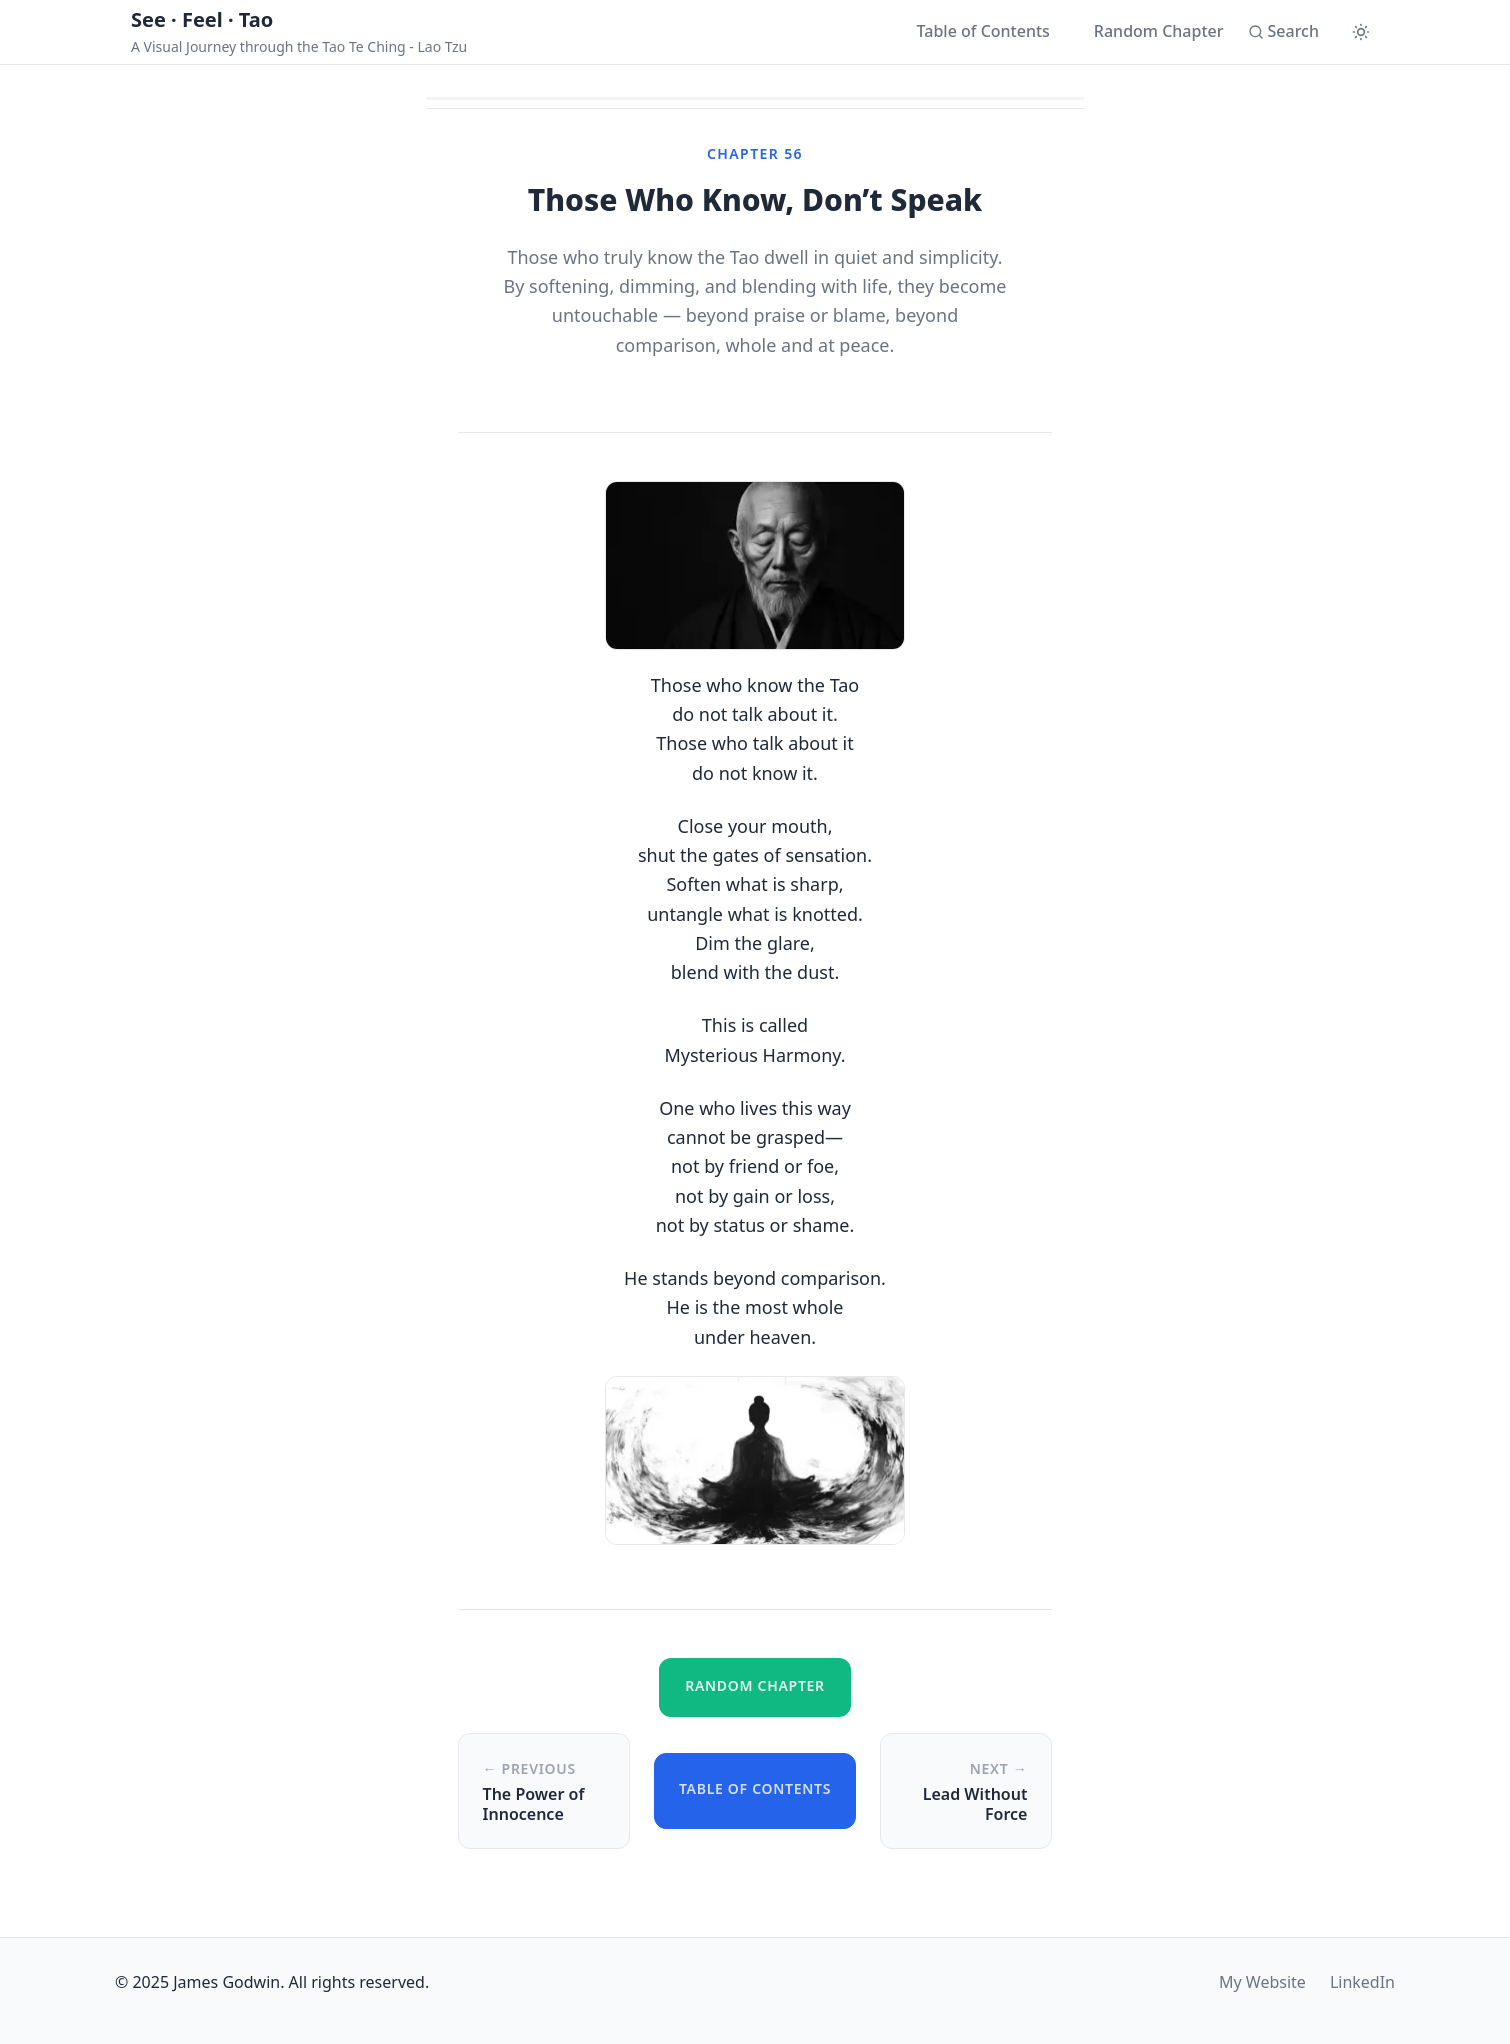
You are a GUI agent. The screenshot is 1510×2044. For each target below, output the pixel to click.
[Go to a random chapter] (1149, 32)
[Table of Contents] (973, 32)
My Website (1262, 1981)
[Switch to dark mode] (1361, 32)
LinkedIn (1362, 1981)
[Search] (1283, 32)
